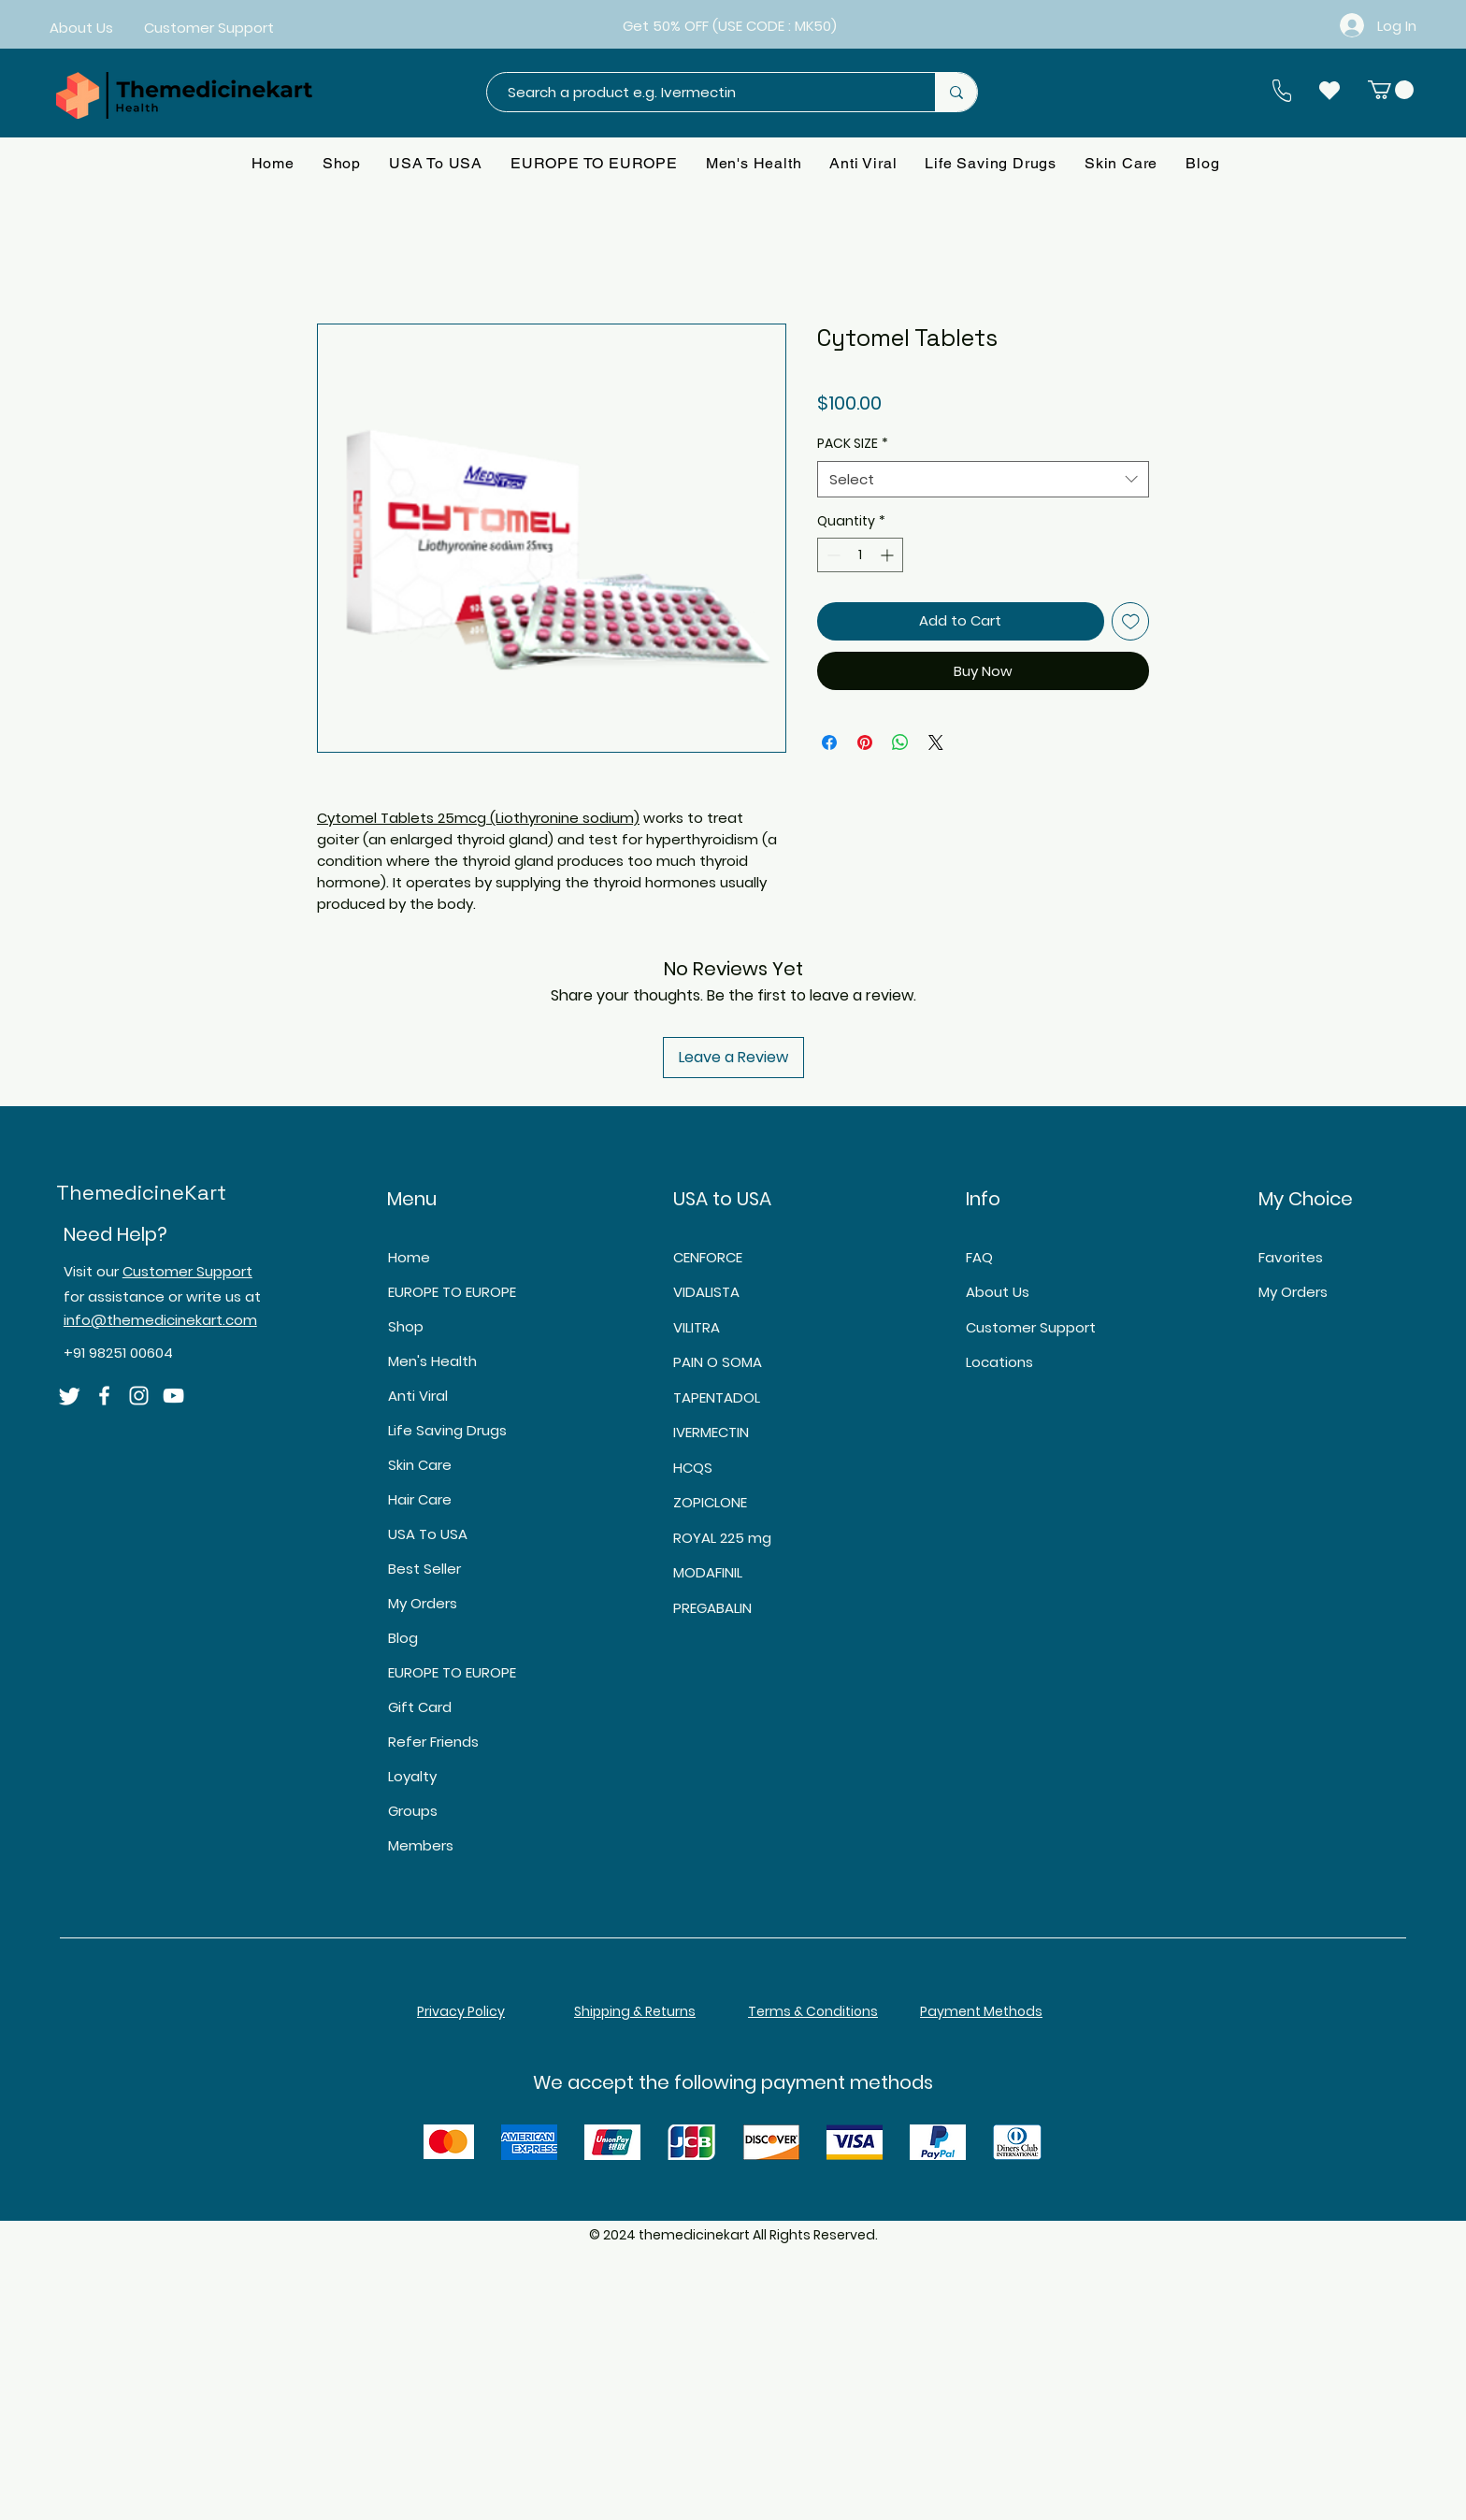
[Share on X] (936, 742)
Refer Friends (433, 1741)
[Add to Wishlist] (1131, 621)
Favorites (1290, 1257)
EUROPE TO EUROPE (452, 1292)
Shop (406, 1326)
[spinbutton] (860, 555)
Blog (403, 1638)
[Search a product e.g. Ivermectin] (702, 92)
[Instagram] (138, 1395)
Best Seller (424, 1568)
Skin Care (420, 1465)
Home (409, 1257)
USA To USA (427, 1534)
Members (420, 1845)
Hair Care (420, 1499)
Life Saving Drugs (447, 1430)
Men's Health (432, 1361)
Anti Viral (418, 1395)
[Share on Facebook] (829, 742)
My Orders (422, 1603)
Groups (413, 1811)
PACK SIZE (852, 444)
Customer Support (187, 1271)
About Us (997, 1292)
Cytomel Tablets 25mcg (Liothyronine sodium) (478, 818)
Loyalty (412, 1776)
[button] (1391, 89)
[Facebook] (104, 1395)
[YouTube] (173, 1395)
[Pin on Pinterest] (865, 742)
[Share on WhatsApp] (900, 742)
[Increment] (888, 555)
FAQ (979, 1257)
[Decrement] (831, 555)
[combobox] (983, 479)
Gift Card (420, 1707)
